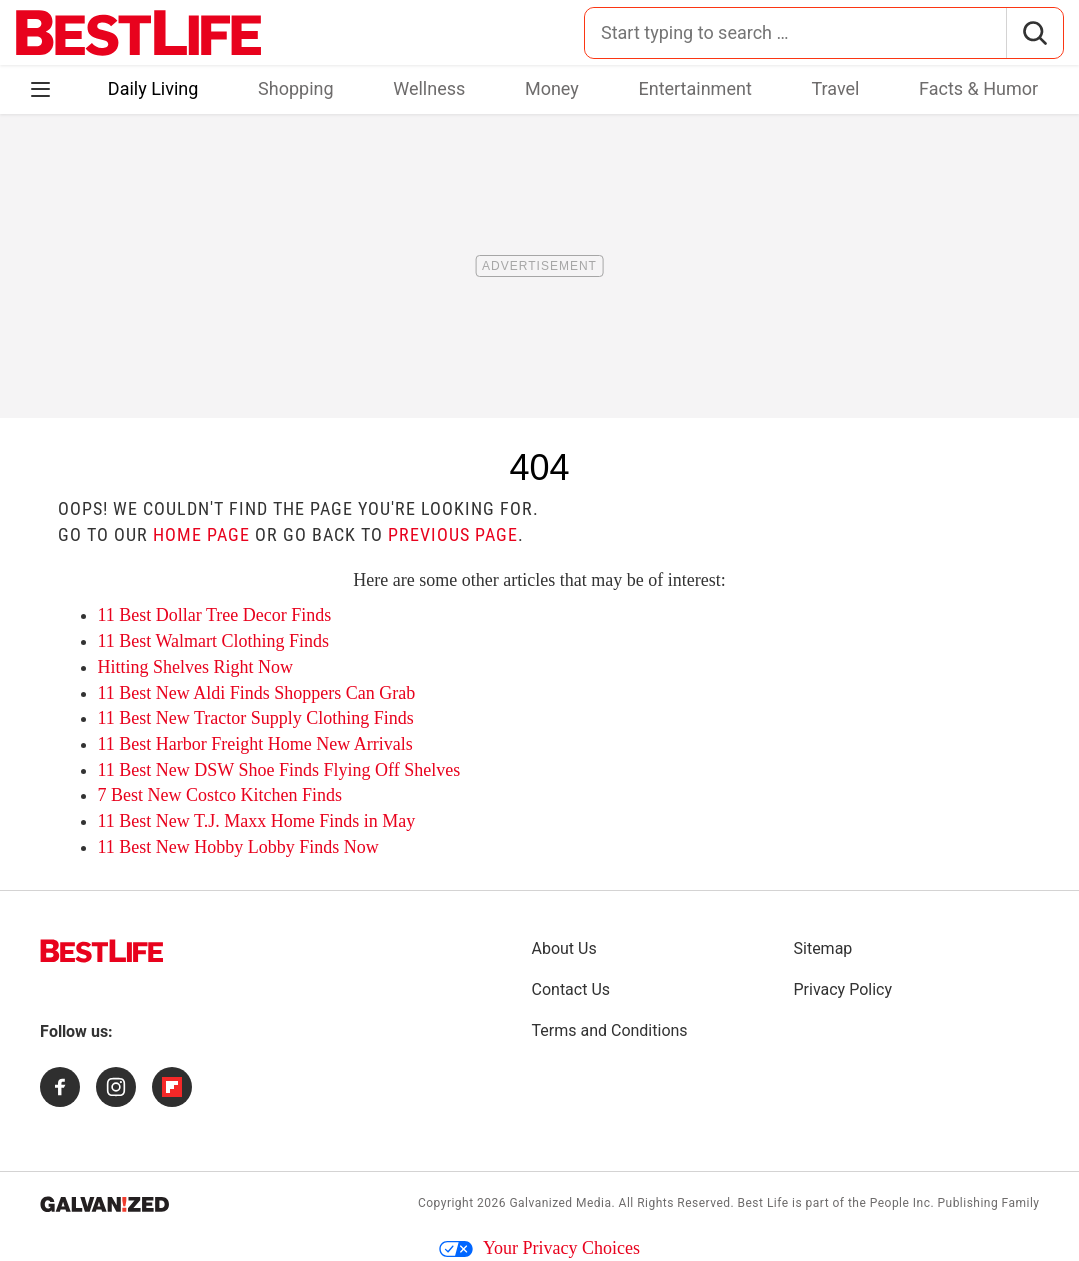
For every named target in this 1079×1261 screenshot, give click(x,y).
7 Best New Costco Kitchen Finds (220, 795)
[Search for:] (795, 33)
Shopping (296, 88)
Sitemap (823, 948)
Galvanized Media (560, 1203)
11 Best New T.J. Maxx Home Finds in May (257, 821)
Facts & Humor (978, 88)
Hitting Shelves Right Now (196, 667)
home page (201, 534)
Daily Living (153, 88)
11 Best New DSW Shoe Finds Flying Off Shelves (279, 770)
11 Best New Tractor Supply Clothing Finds (256, 718)
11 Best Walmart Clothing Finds (214, 641)
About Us (564, 948)
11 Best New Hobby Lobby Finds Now (238, 847)
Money (552, 88)
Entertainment (694, 88)
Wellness (429, 88)
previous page (453, 534)
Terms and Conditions (610, 1030)
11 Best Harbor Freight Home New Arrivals (255, 744)
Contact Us (571, 989)
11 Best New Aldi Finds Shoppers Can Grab (257, 693)
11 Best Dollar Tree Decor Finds (215, 615)
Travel (835, 88)
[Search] (1034, 33)
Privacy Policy (843, 989)
